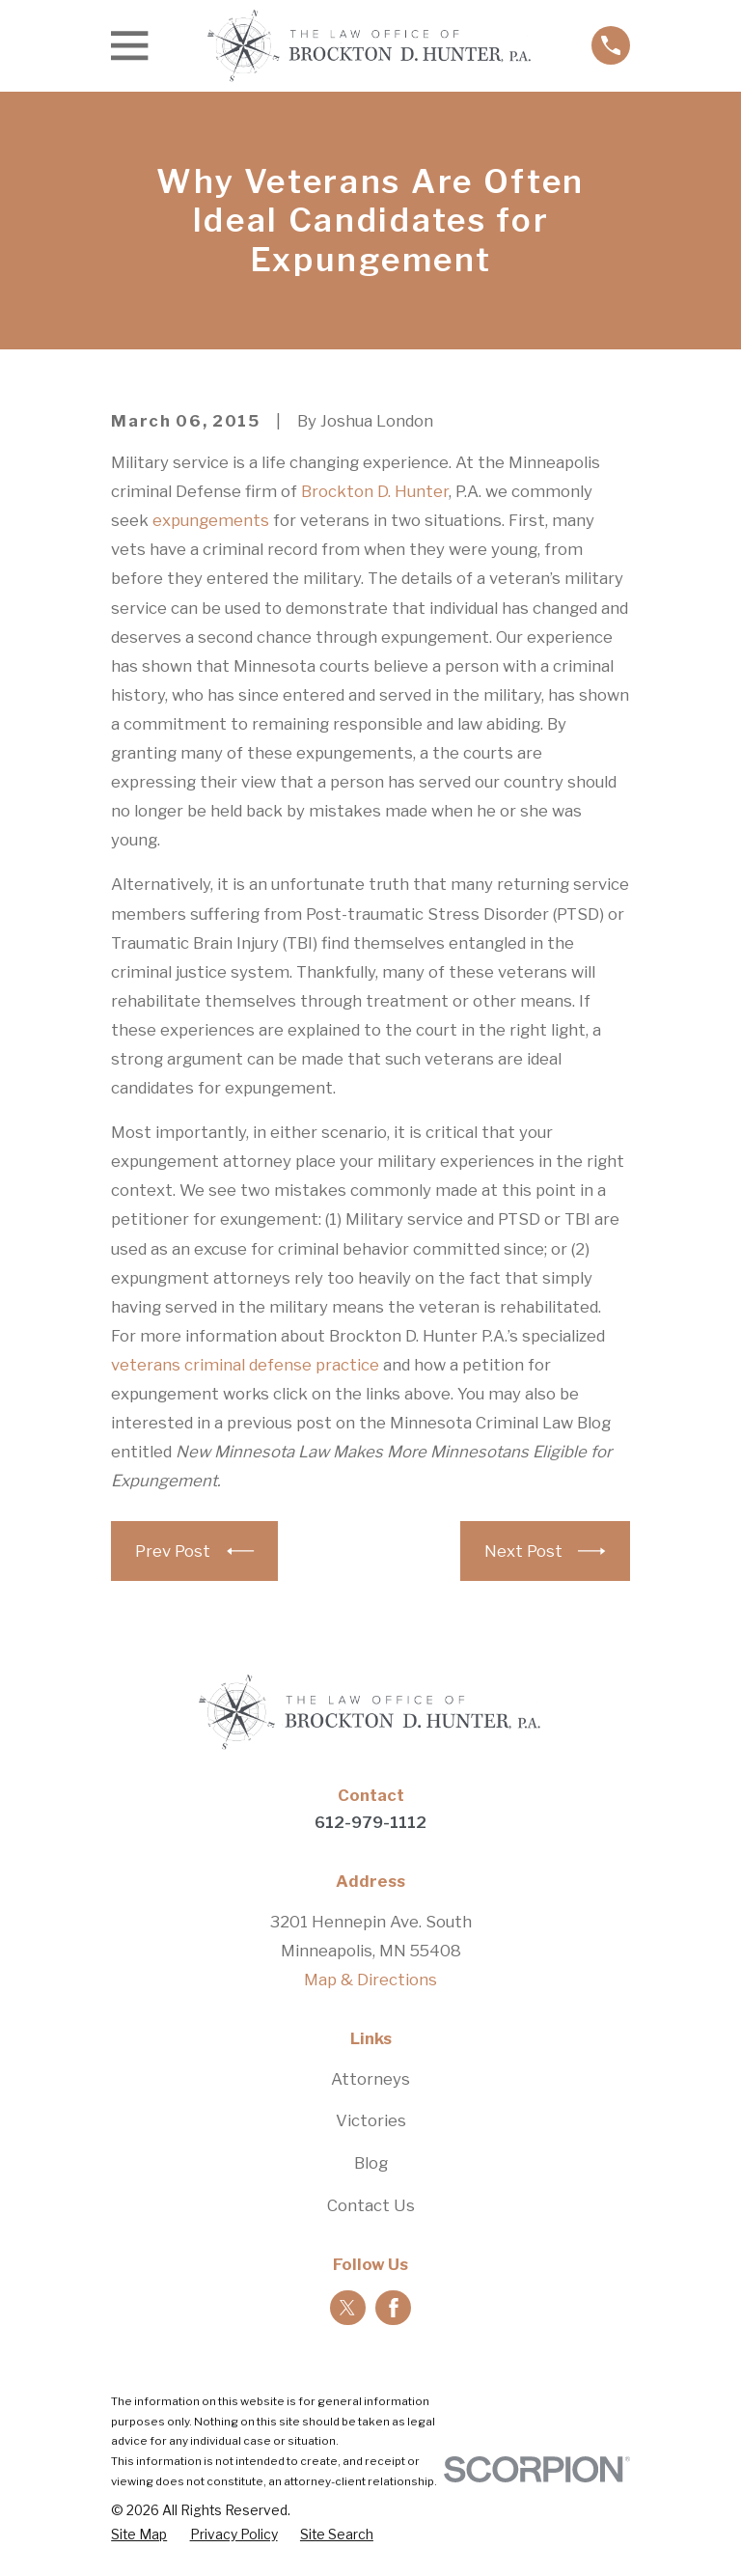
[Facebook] (393, 2307)
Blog (371, 2163)
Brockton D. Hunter (375, 491)
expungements (210, 520)
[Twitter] (347, 2307)
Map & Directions (370, 1979)
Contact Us (371, 2205)
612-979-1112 (370, 1822)
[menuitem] (139, 2535)
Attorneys (370, 2079)
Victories (371, 2120)
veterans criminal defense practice (245, 1364)
